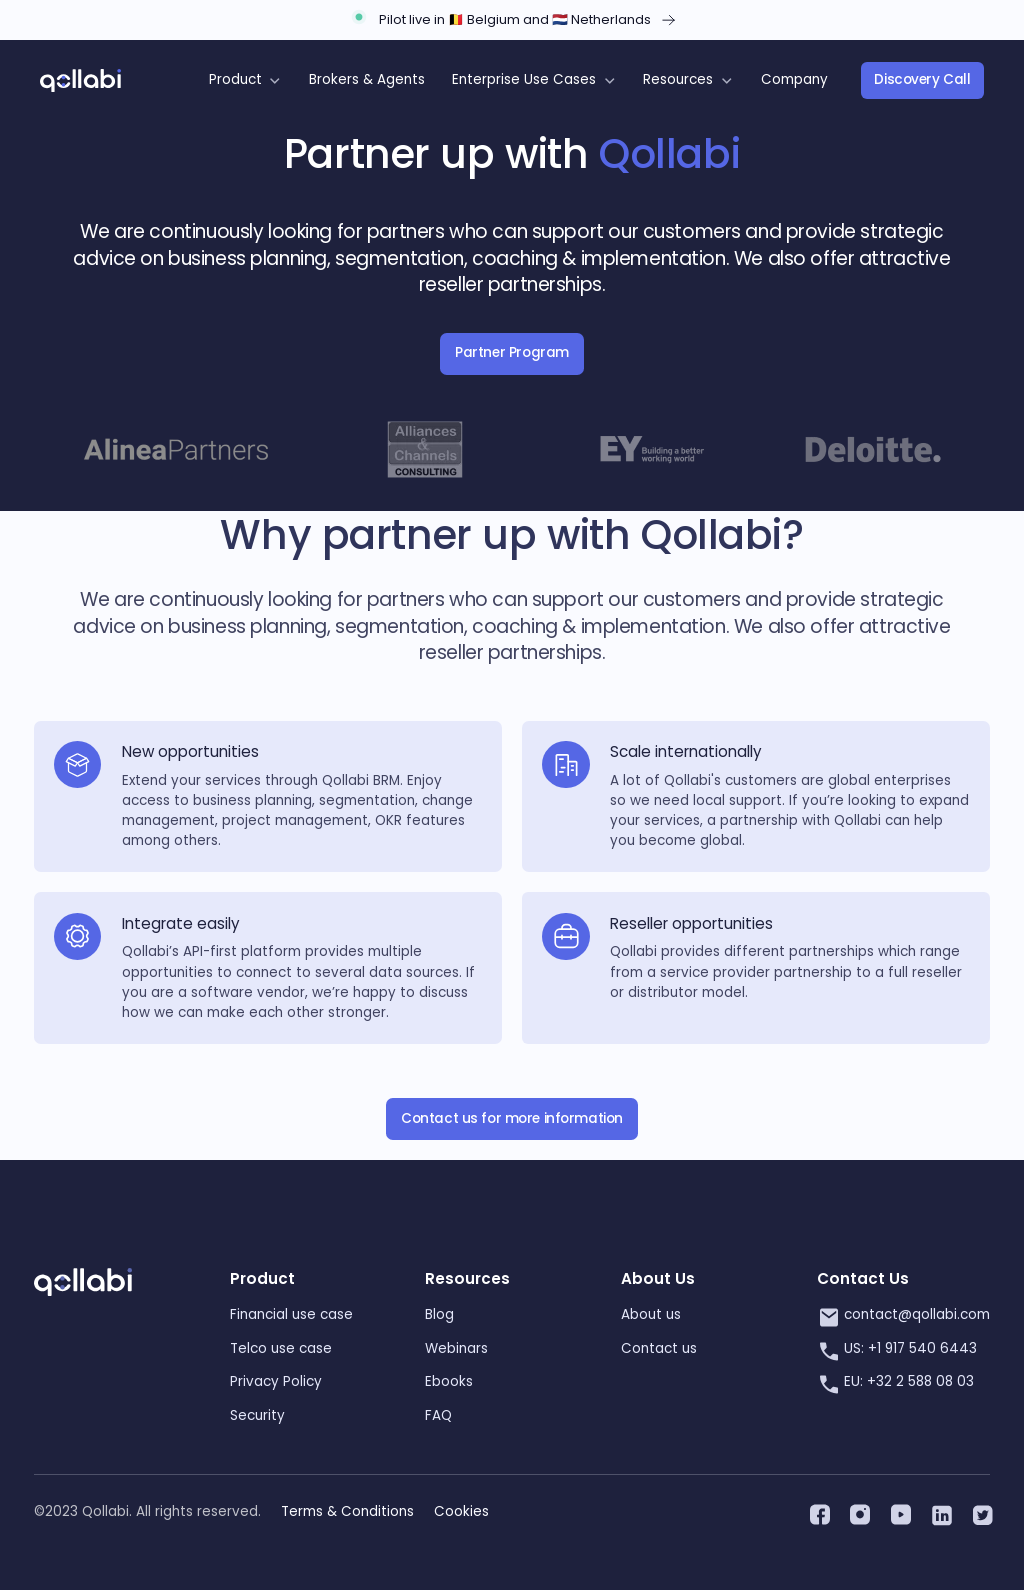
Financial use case (291, 1314)
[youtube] (899, 1512)
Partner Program (512, 352)
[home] (80, 81)
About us (651, 1314)
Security (257, 1415)
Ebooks (449, 1381)
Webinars (456, 1348)
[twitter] (980, 1512)
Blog (439, 1314)
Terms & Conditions (347, 1511)
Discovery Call (922, 79)
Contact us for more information (512, 1118)
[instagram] (858, 1512)
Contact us (659, 1348)
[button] (245, 80)
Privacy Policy (276, 1381)
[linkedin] (939, 1512)
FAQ (438, 1415)
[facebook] (818, 1512)
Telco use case (281, 1348)
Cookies (461, 1511)
